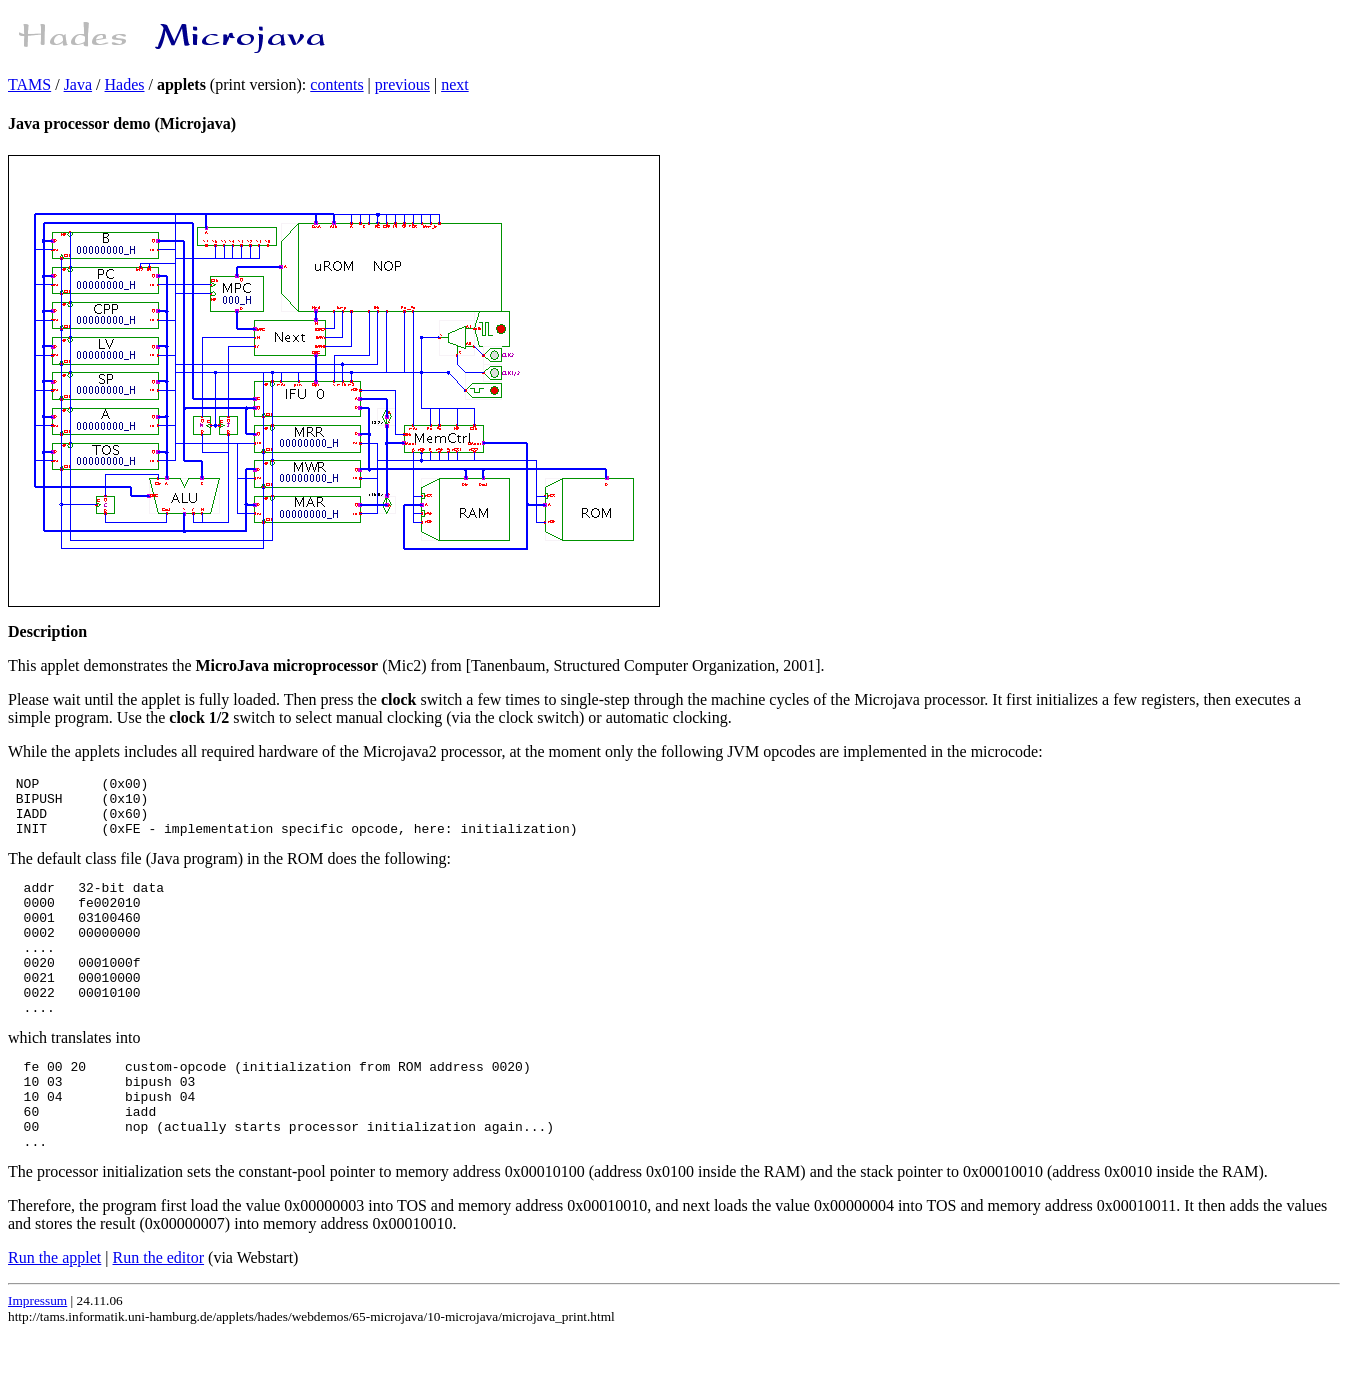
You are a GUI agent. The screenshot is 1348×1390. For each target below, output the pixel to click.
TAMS (29, 84)
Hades (125, 84)
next (455, 84)
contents (336, 84)
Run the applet (54, 1314)
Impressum (37, 1357)
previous (402, 84)
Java (78, 84)
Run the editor (159, 1314)
